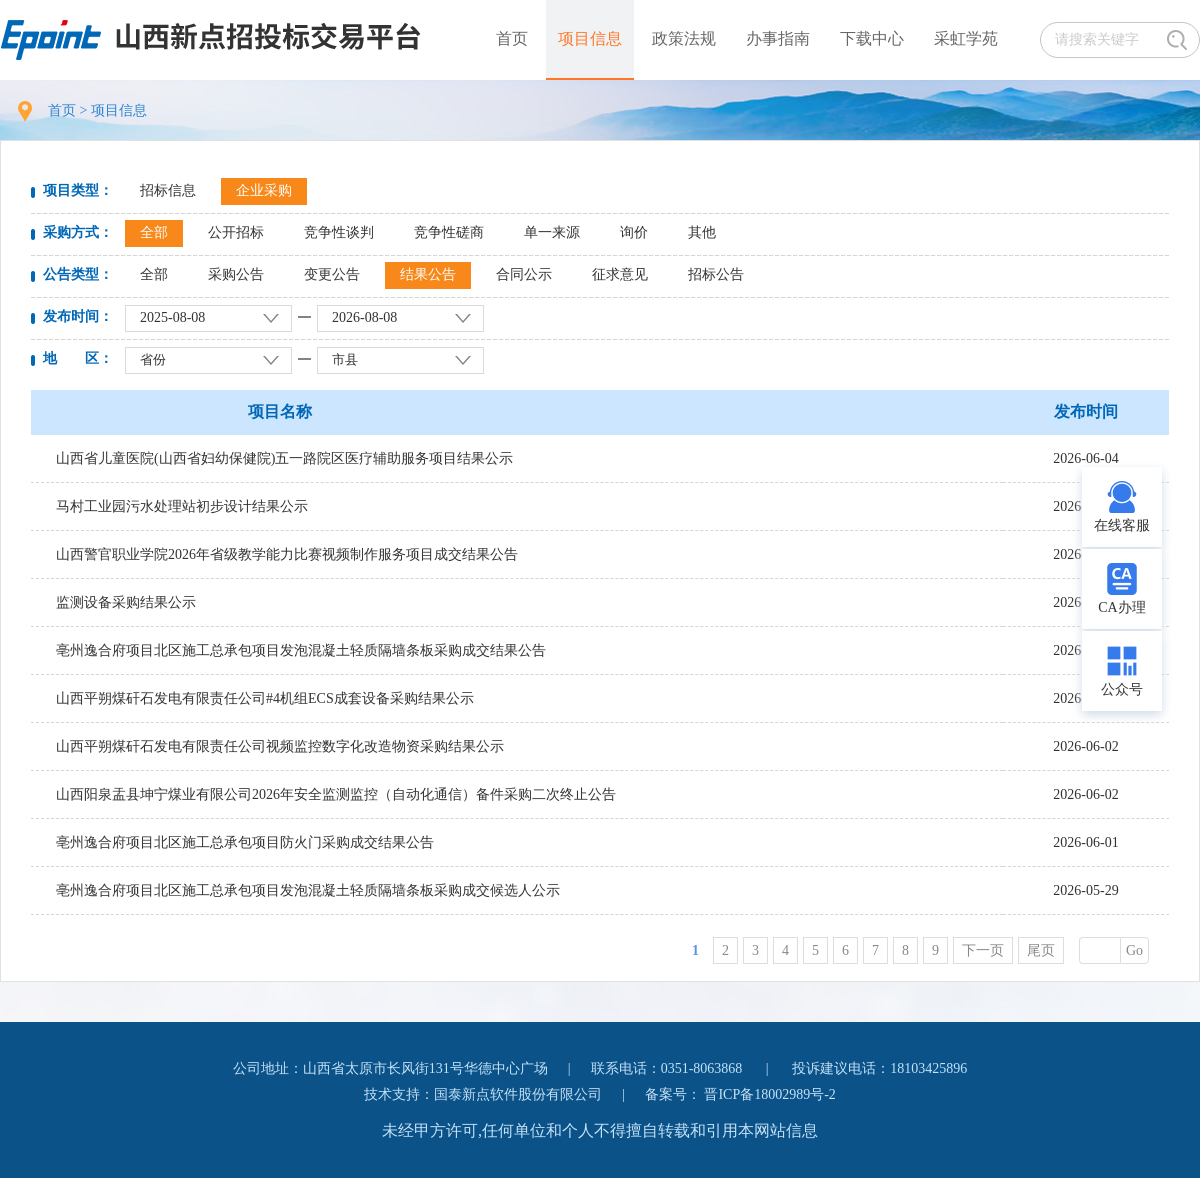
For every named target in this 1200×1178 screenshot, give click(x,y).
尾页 (1041, 950)
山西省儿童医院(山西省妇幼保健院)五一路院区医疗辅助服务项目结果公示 (284, 458)
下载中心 (872, 38)
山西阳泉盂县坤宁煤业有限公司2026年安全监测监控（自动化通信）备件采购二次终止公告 (336, 794)
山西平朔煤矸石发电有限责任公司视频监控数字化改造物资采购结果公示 (280, 746)
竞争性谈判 (339, 232)
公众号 (1122, 689)
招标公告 (716, 274)
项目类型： (78, 190)
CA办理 (1121, 607)
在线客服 (1122, 525)
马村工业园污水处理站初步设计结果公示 (182, 506)
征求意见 (620, 274)
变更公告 (332, 274)
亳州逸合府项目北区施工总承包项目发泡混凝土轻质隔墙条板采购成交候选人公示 (308, 890)
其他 (702, 232)
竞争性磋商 (449, 232)
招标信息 (168, 190)
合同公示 (524, 274)
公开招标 (236, 232)
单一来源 (552, 232)
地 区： (78, 358)
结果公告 (428, 274)
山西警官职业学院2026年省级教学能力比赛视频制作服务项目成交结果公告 (287, 554)
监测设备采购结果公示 (126, 602)
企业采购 (264, 190)
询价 (634, 232)
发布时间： (78, 316)
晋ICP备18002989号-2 (769, 1094)
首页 (512, 38)
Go (1134, 950)
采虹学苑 (966, 38)
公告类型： (78, 274)
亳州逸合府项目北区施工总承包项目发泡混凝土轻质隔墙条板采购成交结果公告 (301, 650)
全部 (154, 232)
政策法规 (684, 38)
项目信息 (590, 38)
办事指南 (778, 38)
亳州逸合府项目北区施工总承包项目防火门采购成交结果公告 (245, 842)
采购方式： (78, 232)
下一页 (983, 950)
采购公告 (236, 274)
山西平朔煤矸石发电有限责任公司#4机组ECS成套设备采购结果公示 (265, 698)
